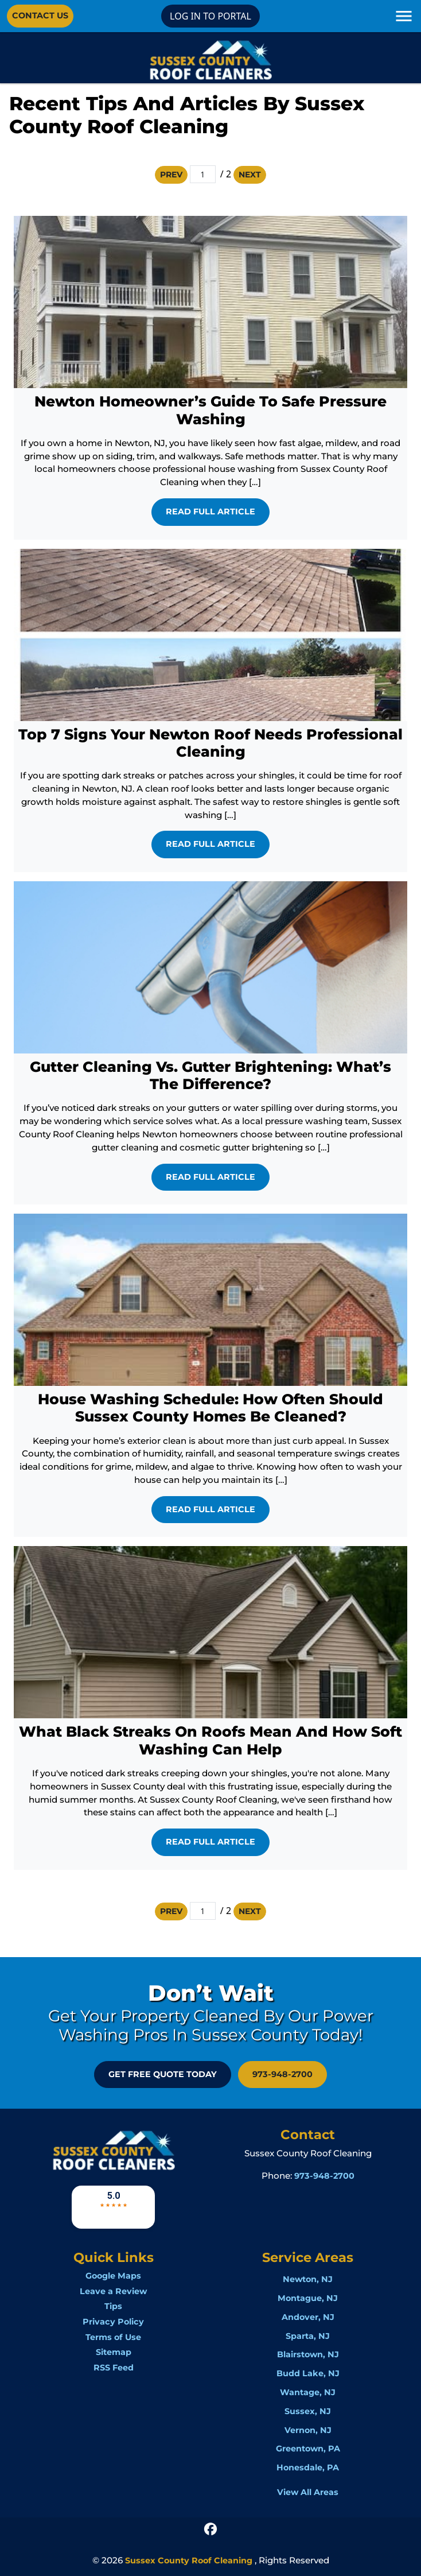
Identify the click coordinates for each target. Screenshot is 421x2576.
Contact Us (40, 15)
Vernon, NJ (308, 2430)
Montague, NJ (308, 2298)
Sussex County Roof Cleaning (188, 2560)
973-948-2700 (282, 2074)
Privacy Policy (113, 2322)
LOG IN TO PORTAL (210, 16)
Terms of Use (113, 2337)
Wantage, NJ (308, 2392)
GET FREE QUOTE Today (162, 2074)
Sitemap (113, 2352)
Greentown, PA (308, 2448)
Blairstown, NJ (308, 2354)
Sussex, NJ (307, 2411)
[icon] (210, 2528)
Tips (113, 2306)
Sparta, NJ (308, 2336)
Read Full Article (210, 511)
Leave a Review (113, 2291)
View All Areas (307, 2492)
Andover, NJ (308, 2317)
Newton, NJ (308, 2279)
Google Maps (113, 2276)
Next (250, 174)
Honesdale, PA (307, 2467)
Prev (171, 174)
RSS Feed (113, 2367)
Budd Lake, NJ (308, 2373)
